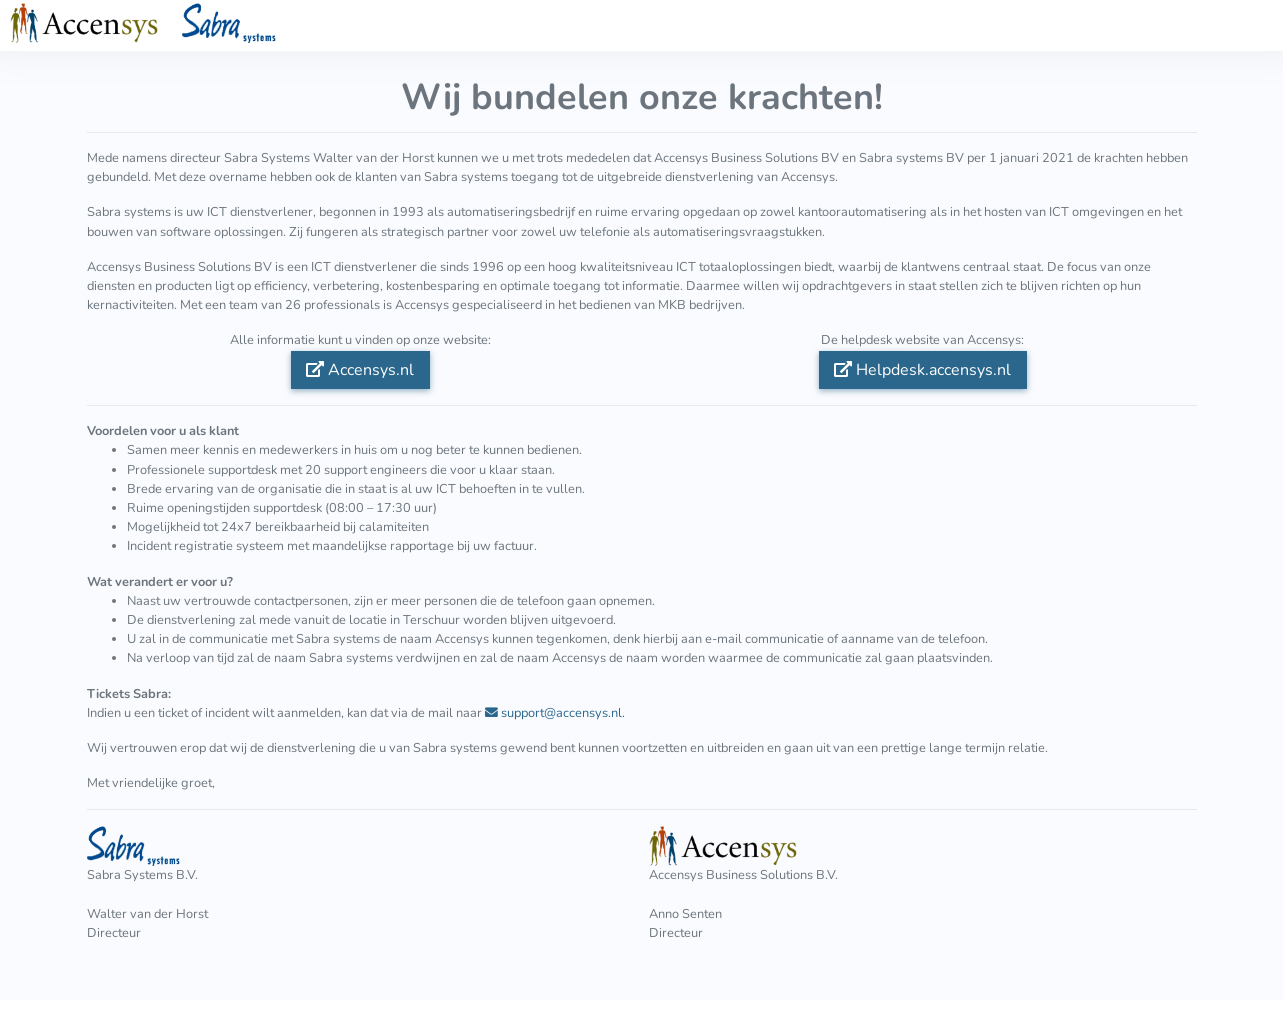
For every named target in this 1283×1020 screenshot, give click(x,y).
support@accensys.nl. (555, 713)
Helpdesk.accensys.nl (922, 370)
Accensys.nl (360, 370)
